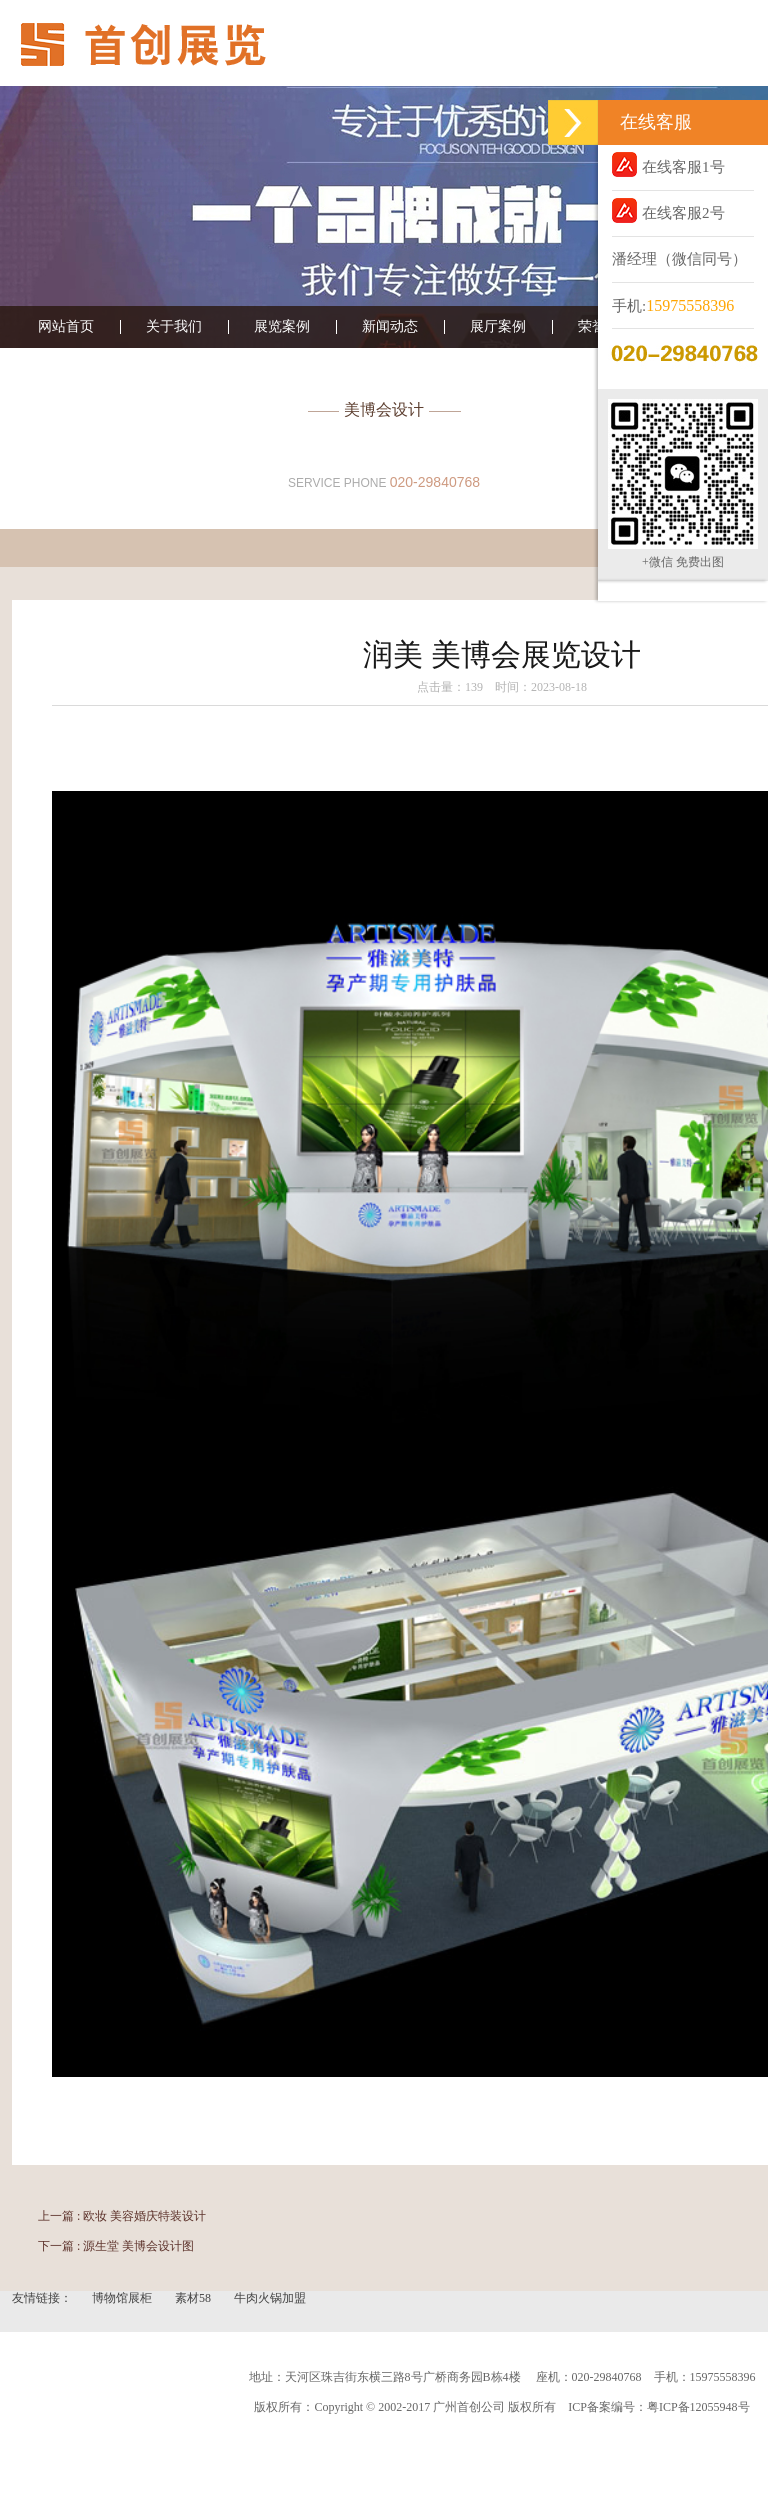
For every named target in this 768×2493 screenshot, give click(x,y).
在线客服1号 (668, 164)
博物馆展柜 (123, 2298)
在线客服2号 (668, 210)
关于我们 (174, 327)
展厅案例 (498, 327)
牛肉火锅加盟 (270, 2298)
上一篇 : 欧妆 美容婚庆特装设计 (122, 2216)
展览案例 (282, 327)
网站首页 (66, 327)
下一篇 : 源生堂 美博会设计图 (116, 2246)
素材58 (194, 2298)
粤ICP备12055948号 (698, 2407)
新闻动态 (390, 327)
